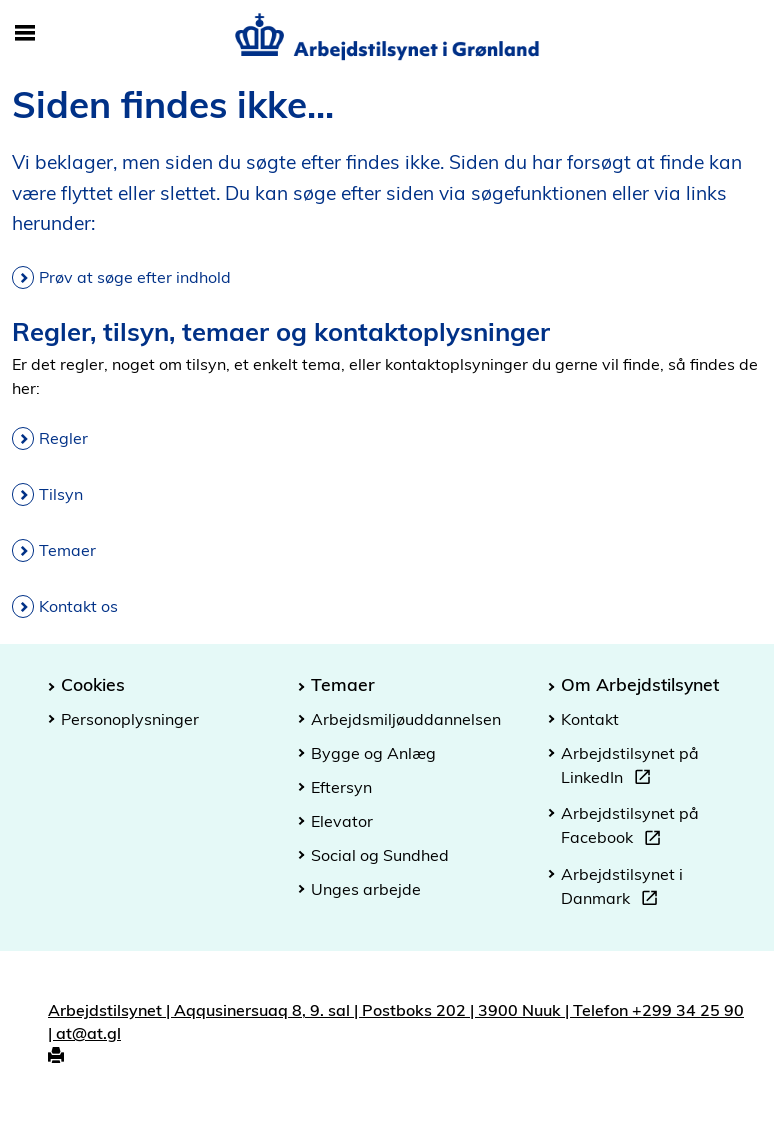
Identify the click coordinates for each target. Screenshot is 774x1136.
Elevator (342, 821)
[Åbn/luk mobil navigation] (25, 34)
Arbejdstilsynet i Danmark (622, 889)
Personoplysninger (130, 719)
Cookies (93, 684)
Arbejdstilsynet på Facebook (630, 828)
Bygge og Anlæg (373, 753)
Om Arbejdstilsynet (640, 684)
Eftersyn (341, 787)
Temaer (67, 550)
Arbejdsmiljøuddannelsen (406, 719)
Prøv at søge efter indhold (135, 277)
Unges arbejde (366, 889)
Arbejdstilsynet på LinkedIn (630, 768)
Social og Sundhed (380, 855)
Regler (63, 438)
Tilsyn (61, 494)
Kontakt (590, 719)
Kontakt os (78, 606)
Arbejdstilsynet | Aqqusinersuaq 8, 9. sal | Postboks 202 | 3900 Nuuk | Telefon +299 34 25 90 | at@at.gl (396, 1021)
